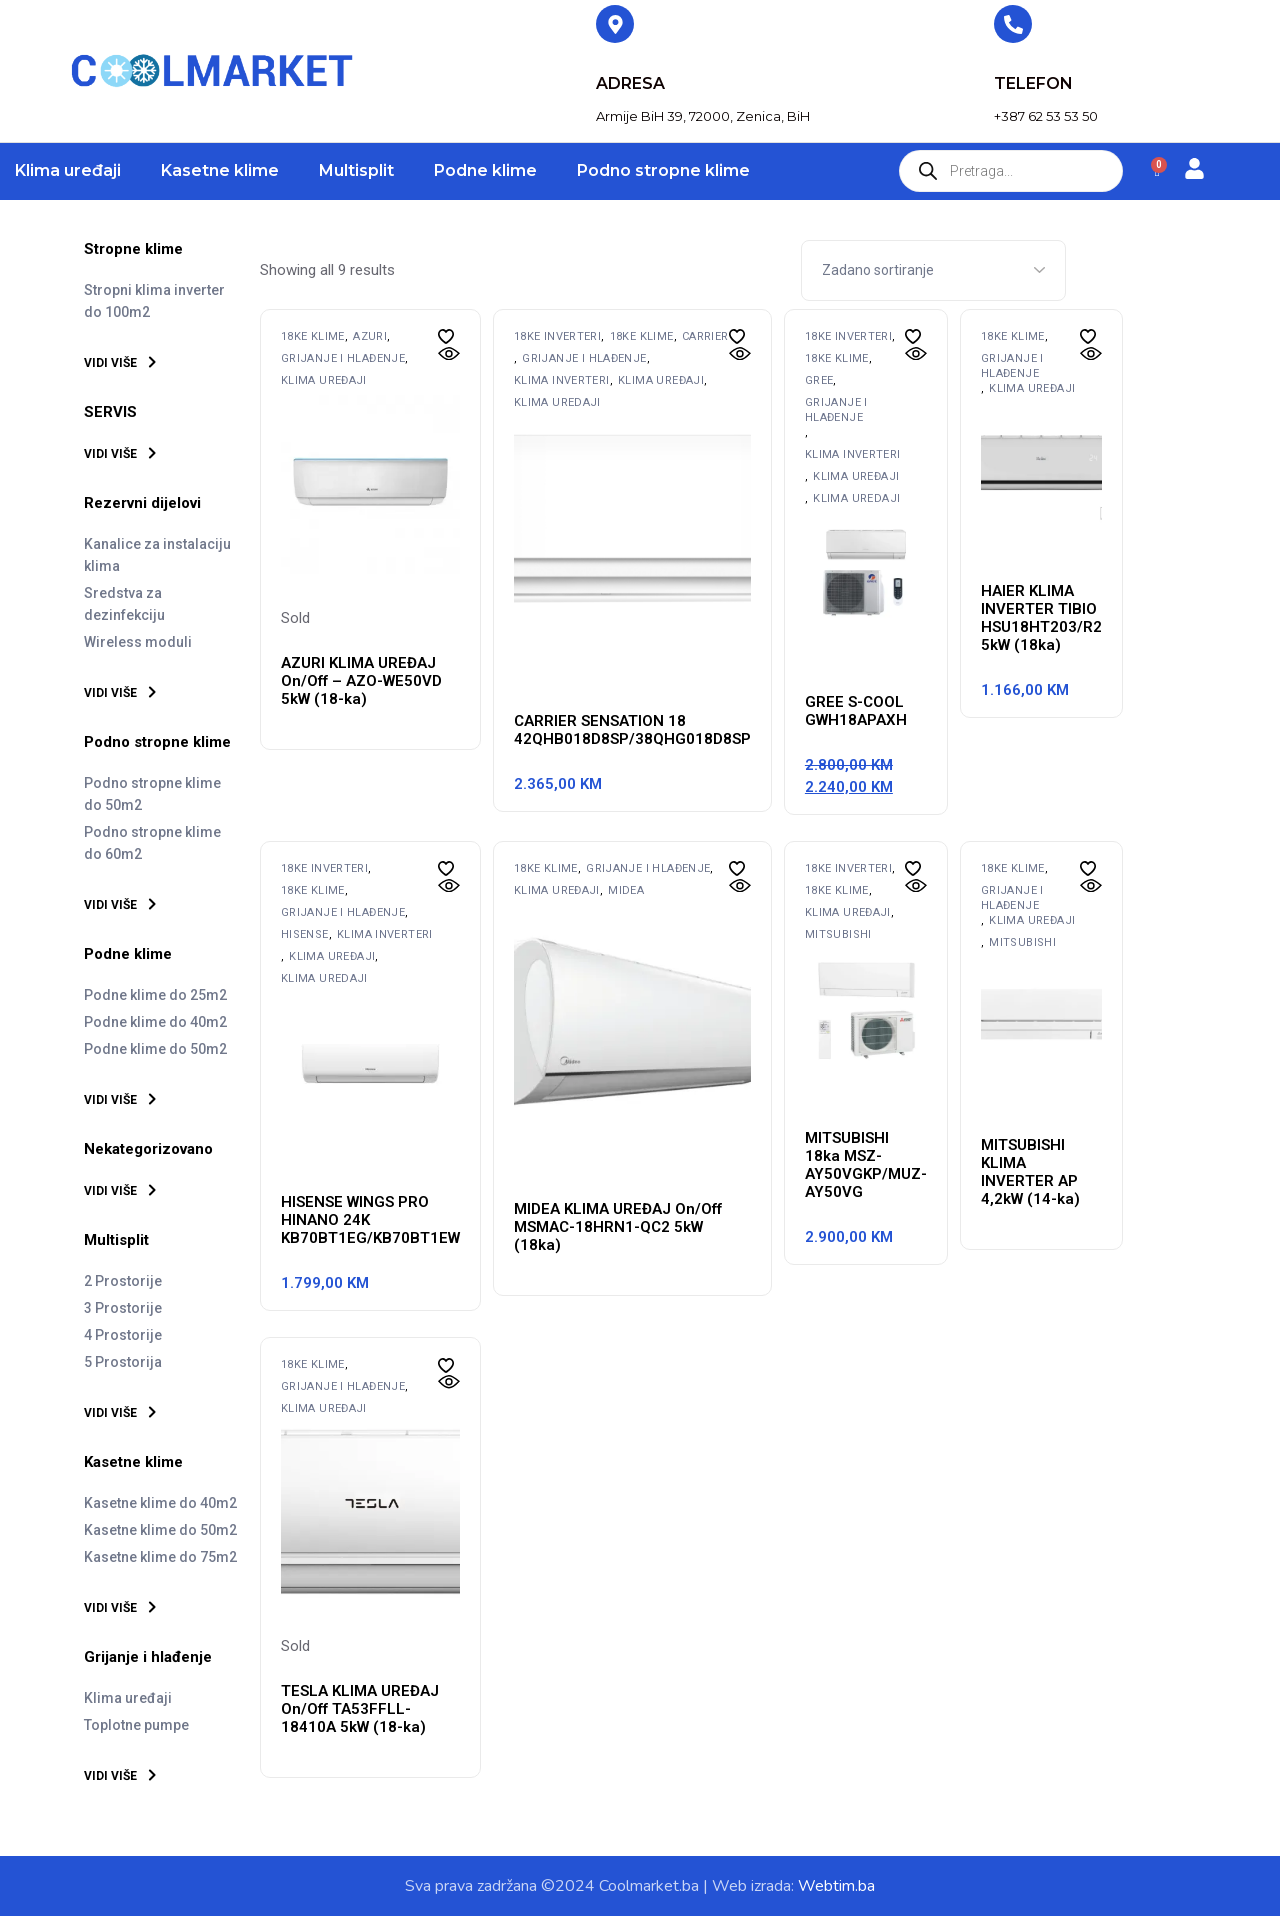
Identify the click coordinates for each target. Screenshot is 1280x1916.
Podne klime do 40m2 (155, 1022)
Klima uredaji (557, 402)
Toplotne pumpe (136, 1725)
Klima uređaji (68, 170)
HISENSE (305, 934)
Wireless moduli (138, 642)
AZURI (370, 336)
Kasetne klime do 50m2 (160, 1530)
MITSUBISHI (838, 934)
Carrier (705, 336)
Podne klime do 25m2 (155, 995)
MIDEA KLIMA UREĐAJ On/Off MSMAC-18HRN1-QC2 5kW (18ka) (618, 1227)
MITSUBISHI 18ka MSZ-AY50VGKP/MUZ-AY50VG (866, 1165)
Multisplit (356, 170)
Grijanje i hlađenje (343, 358)
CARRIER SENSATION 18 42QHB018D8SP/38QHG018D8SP (632, 730)
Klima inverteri (562, 380)
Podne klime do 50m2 (155, 1049)
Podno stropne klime (663, 170)
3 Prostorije (123, 1308)
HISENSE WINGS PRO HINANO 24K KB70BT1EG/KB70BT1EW (370, 1220)
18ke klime (313, 336)
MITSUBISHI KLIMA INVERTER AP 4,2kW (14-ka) (1030, 1172)
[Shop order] (933, 270)
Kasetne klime (220, 170)
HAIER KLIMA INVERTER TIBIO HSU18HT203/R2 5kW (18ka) (1041, 618)
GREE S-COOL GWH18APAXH (856, 711)
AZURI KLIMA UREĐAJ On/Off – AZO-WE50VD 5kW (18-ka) (361, 681)
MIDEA (626, 890)
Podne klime (485, 170)
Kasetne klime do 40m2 (160, 1503)
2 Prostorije (123, 1281)
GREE (819, 380)
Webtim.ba (836, 1886)
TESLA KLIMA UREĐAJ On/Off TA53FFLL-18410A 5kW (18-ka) (360, 1709)
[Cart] (1157, 171)
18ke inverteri (557, 336)
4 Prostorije (123, 1335)
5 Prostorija (123, 1362)
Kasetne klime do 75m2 (160, 1557)
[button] (446, 336)
